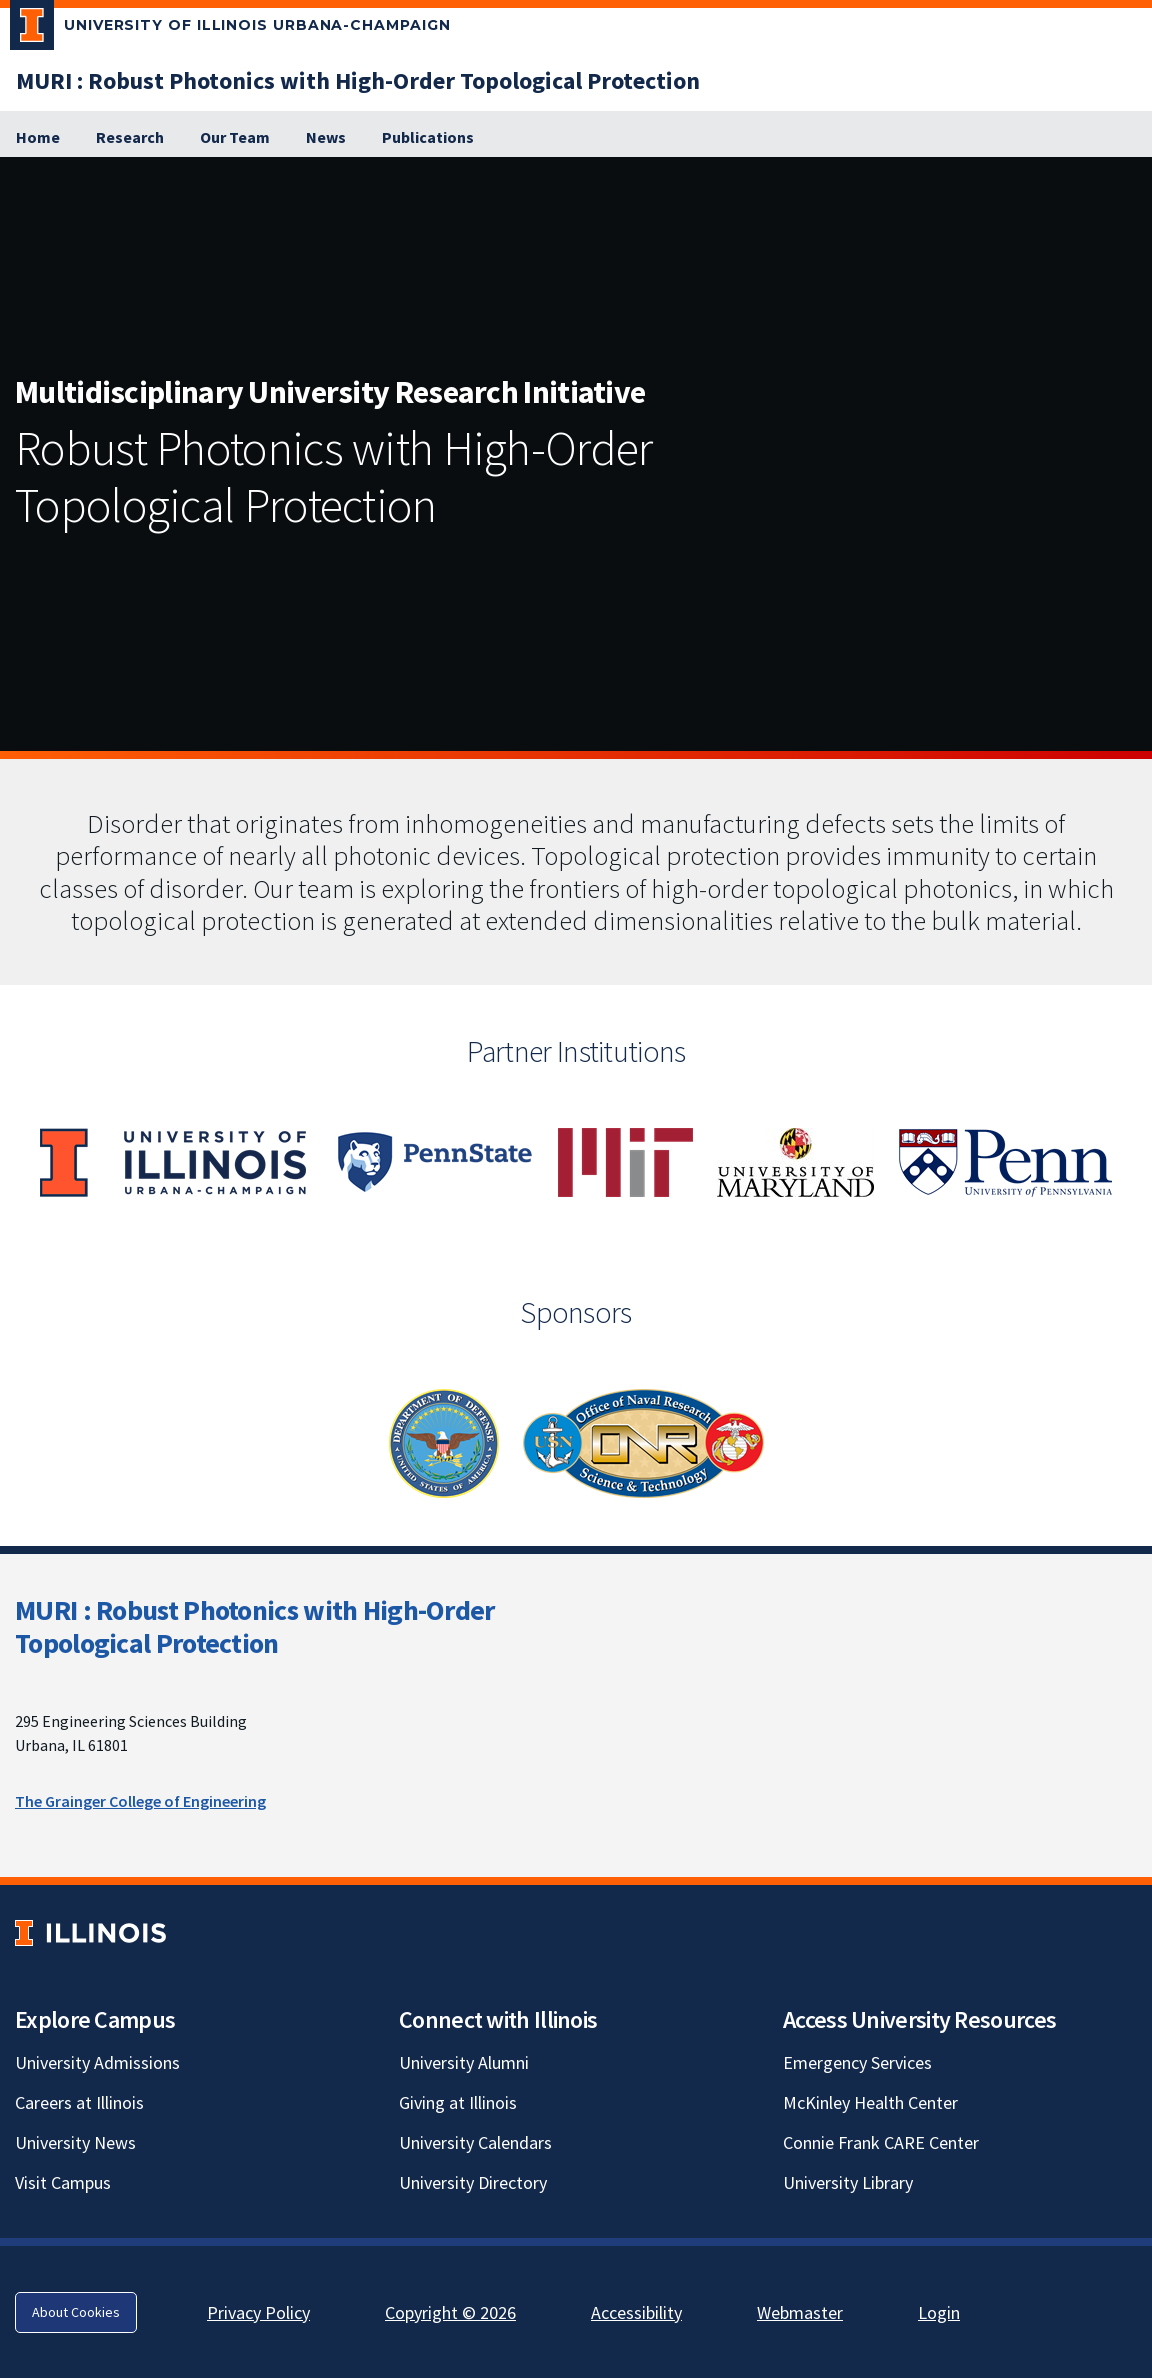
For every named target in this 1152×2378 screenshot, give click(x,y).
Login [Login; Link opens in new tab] (939, 2312)
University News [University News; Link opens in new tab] (75, 2142)
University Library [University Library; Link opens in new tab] (848, 2182)
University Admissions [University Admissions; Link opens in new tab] (97, 2062)
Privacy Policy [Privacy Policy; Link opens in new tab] (258, 2312)
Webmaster (800, 2312)
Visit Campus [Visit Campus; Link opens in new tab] (63, 2182)
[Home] (38, 138)
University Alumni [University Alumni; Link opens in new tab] (464, 2062)
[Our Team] (235, 138)
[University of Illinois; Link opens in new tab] (90, 1933)
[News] (326, 138)
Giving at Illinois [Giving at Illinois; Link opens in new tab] (458, 2102)
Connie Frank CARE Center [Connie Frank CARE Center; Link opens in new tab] (881, 2142)
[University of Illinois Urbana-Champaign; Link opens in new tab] (230, 29)
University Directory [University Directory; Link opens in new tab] (473, 2182)
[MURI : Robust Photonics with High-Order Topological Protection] (358, 80)
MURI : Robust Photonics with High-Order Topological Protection (255, 1627)
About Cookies (76, 2312)
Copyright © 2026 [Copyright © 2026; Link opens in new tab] (450, 2312)
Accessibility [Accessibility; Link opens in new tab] (636, 2312)
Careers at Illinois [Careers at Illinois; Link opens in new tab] (79, 2102)
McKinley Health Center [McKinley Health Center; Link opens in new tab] (870, 2102)
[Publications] (428, 138)
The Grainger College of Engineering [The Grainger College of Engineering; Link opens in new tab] (140, 1801)
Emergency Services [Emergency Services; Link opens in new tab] (857, 2062)
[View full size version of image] (1132, 178)
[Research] (130, 138)
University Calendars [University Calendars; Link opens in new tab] (475, 2142)
